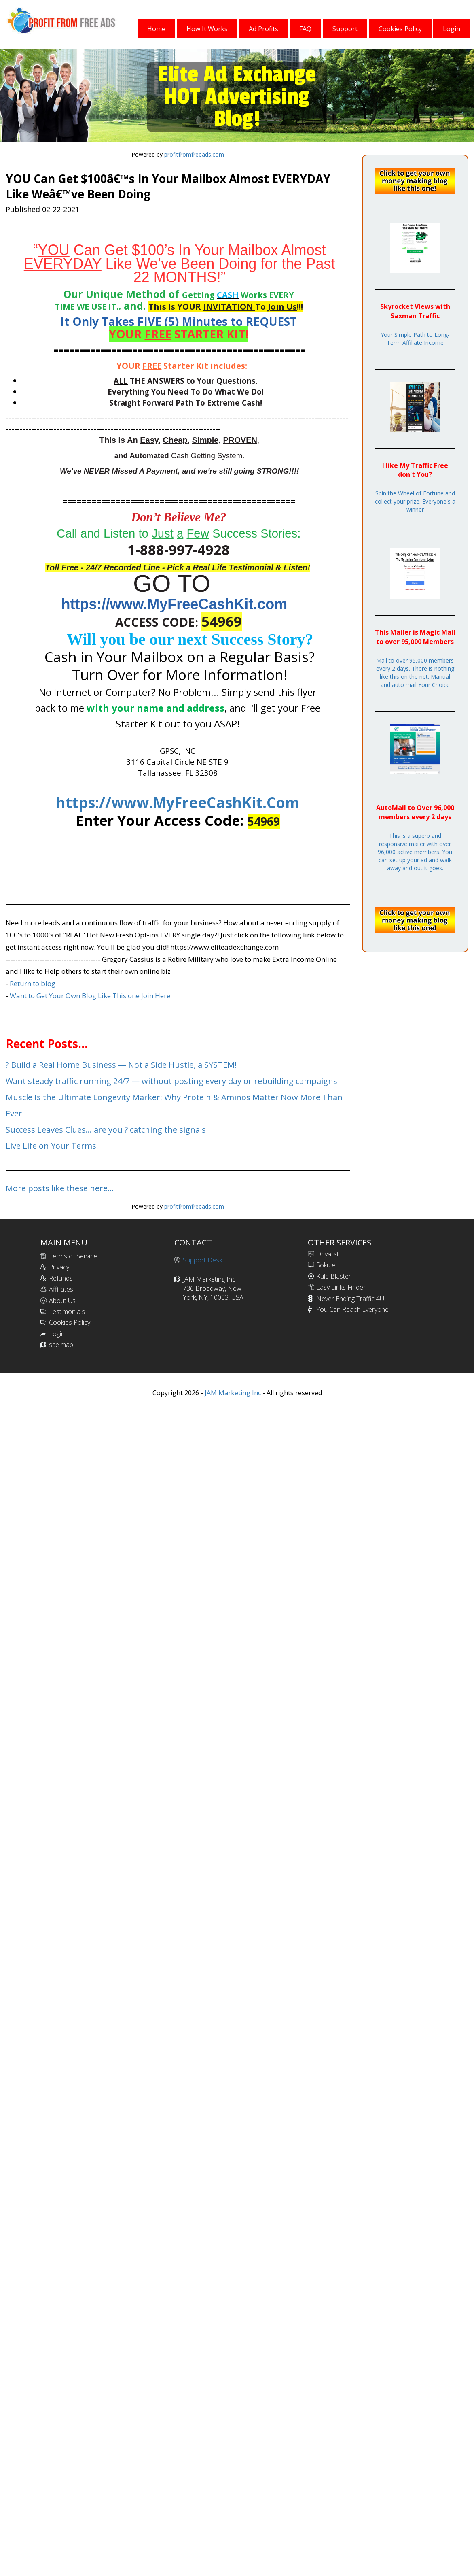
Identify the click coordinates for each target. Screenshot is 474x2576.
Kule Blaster (333, 1276)
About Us (62, 1300)
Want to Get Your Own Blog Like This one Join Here (90, 995)
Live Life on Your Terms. (52, 1145)
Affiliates (61, 1289)
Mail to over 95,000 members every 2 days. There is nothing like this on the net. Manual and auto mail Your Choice (415, 673)
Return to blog (32, 983)
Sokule (325, 1264)
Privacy (59, 1266)
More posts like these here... (60, 1188)
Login (57, 1333)
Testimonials (67, 1311)
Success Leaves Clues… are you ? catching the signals (106, 1129)
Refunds (61, 1278)
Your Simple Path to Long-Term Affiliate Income (415, 338)
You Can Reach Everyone (352, 1309)
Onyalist (327, 1254)
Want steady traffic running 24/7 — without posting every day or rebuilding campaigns (171, 1080)
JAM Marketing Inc (232, 1392)
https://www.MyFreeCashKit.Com (177, 802)
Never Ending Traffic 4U (350, 1298)
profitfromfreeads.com (194, 154)
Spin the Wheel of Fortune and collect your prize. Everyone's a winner (415, 501)
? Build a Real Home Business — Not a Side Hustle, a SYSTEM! (121, 1064)
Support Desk (202, 1260)
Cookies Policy (69, 1322)
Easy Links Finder (341, 1287)
